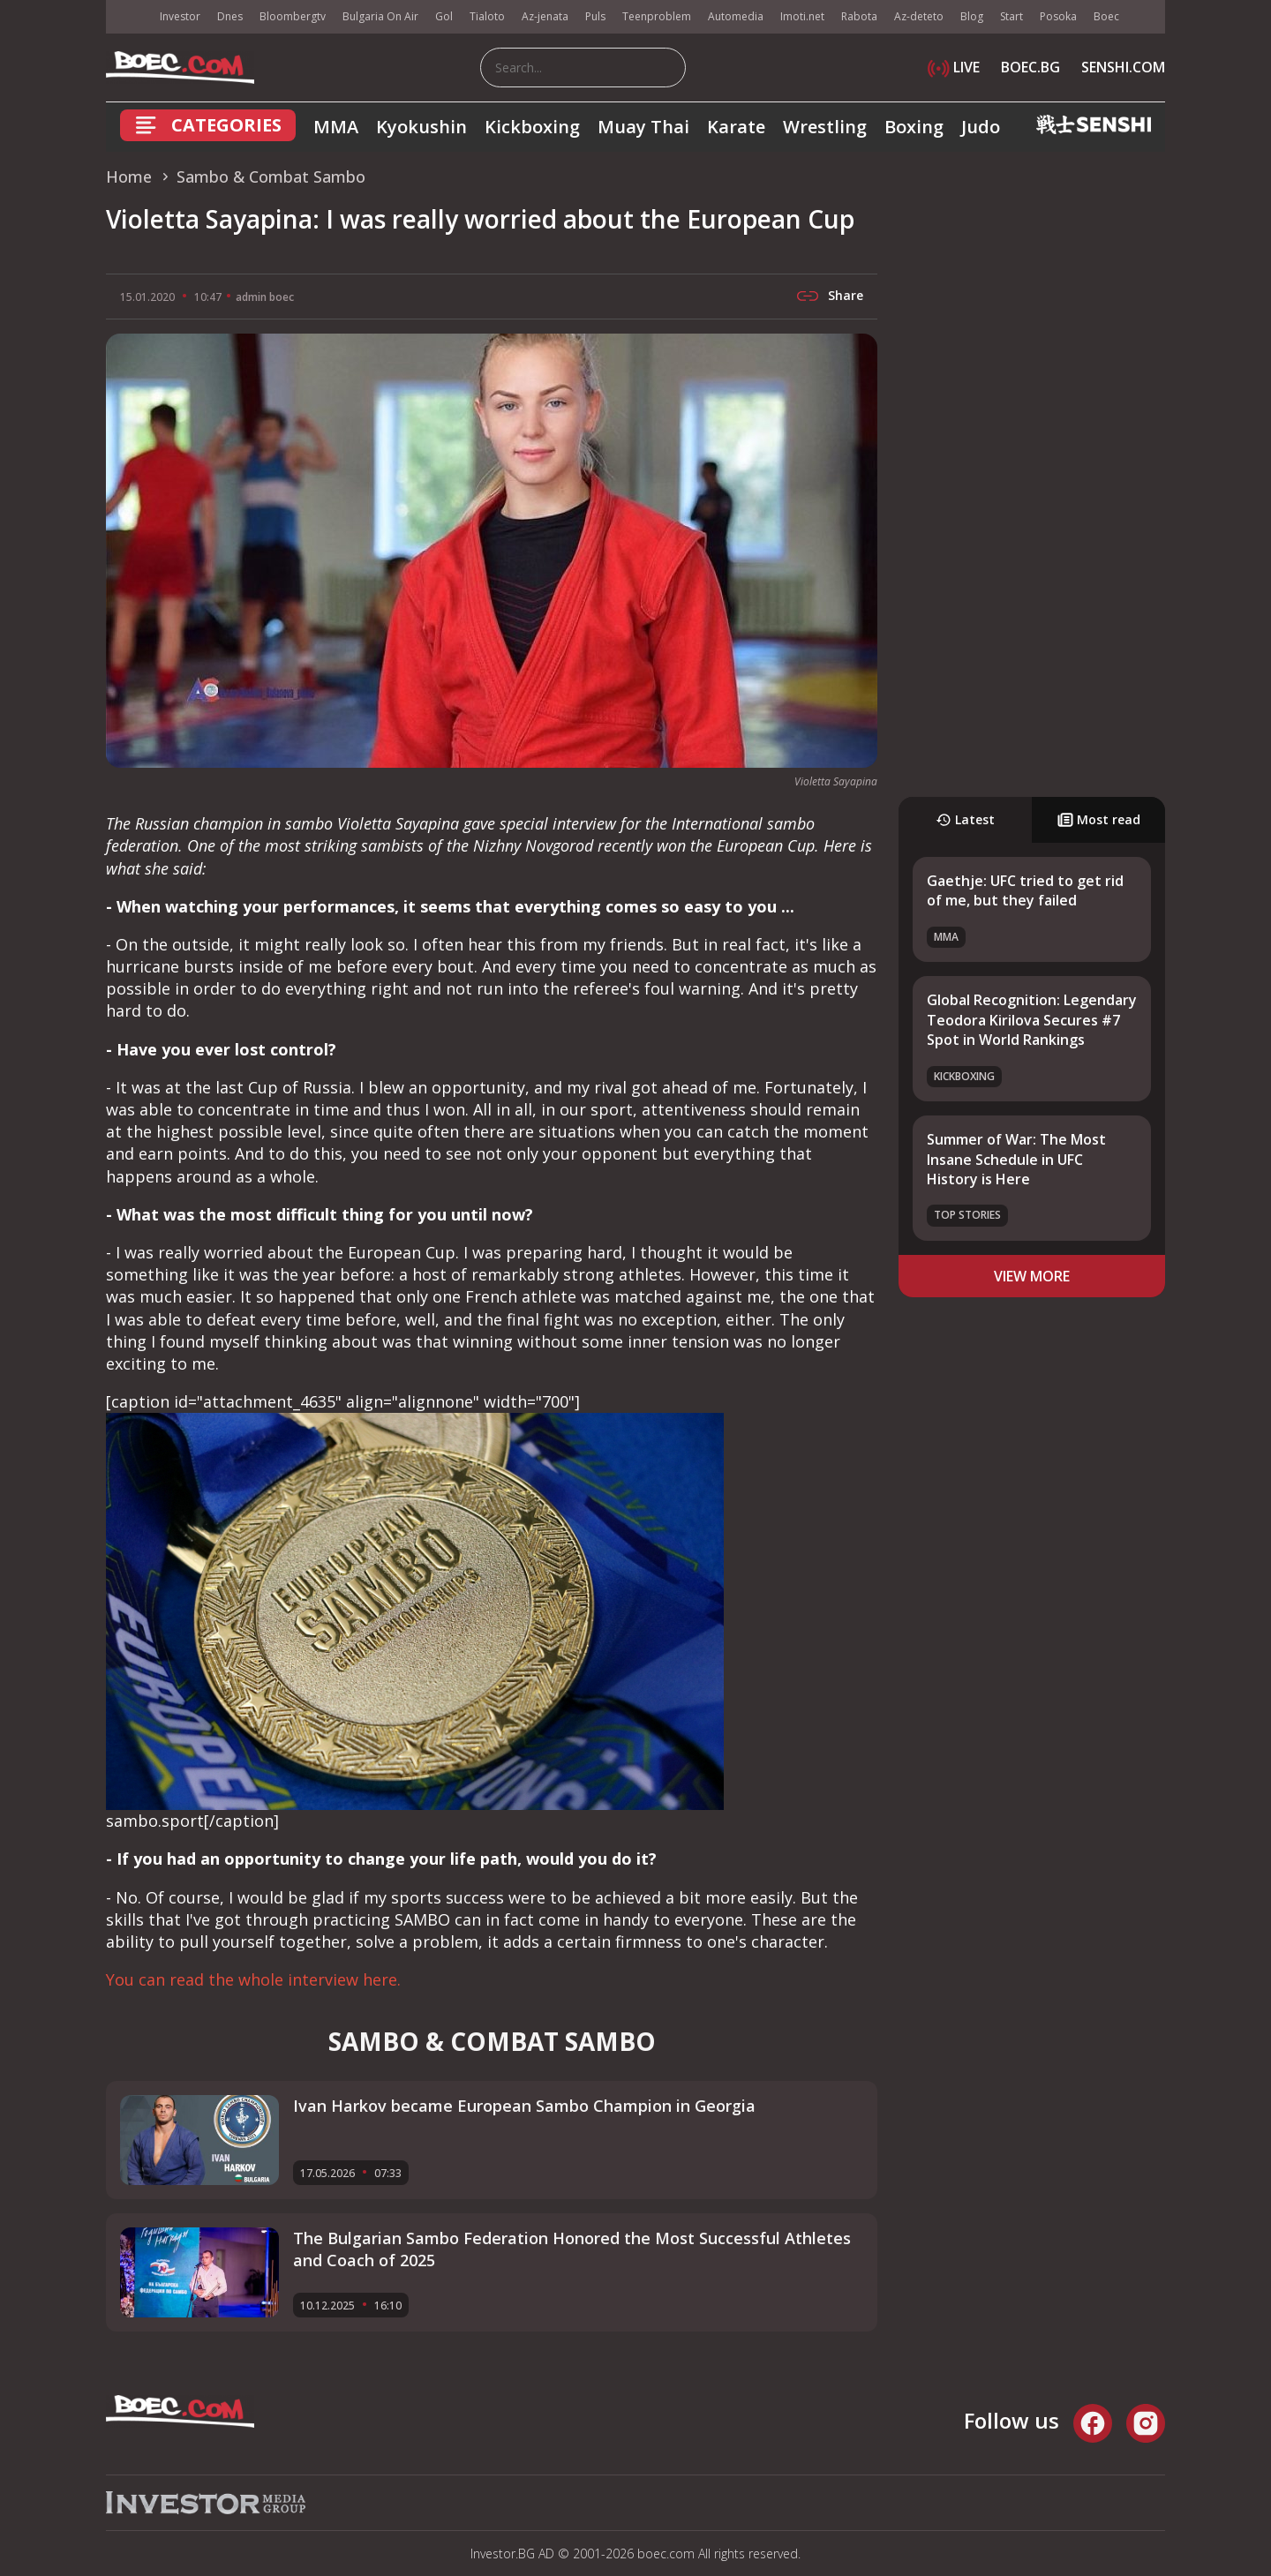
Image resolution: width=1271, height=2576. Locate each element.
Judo (980, 127)
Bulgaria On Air (380, 16)
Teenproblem (656, 16)
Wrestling (825, 127)
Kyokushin (421, 127)
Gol (444, 16)
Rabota (859, 16)
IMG (128, 17)
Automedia (735, 16)
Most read (1098, 819)
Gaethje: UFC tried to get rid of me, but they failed (1025, 890)
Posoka (1058, 16)
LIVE (954, 67)
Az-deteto (919, 16)
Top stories (967, 1214)
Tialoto (487, 16)
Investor (180, 16)
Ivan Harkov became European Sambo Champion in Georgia (524, 2105)
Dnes (230, 16)
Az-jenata (545, 16)
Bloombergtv (292, 16)
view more (1032, 1276)
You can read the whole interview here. (253, 1979)
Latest (965, 819)
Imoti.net (802, 16)
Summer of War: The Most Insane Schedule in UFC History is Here (1016, 1159)
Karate (736, 127)
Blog (971, 16)
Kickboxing (532, 127)
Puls (595, 16)
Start (1011, 16)
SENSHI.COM (1123, 67)
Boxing (914, 127)
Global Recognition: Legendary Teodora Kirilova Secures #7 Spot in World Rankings (1032, 1019)
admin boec (265, 296)
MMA (335, 127)
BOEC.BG (1030, 67)
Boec (1106, 16)
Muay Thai (643, 127)
